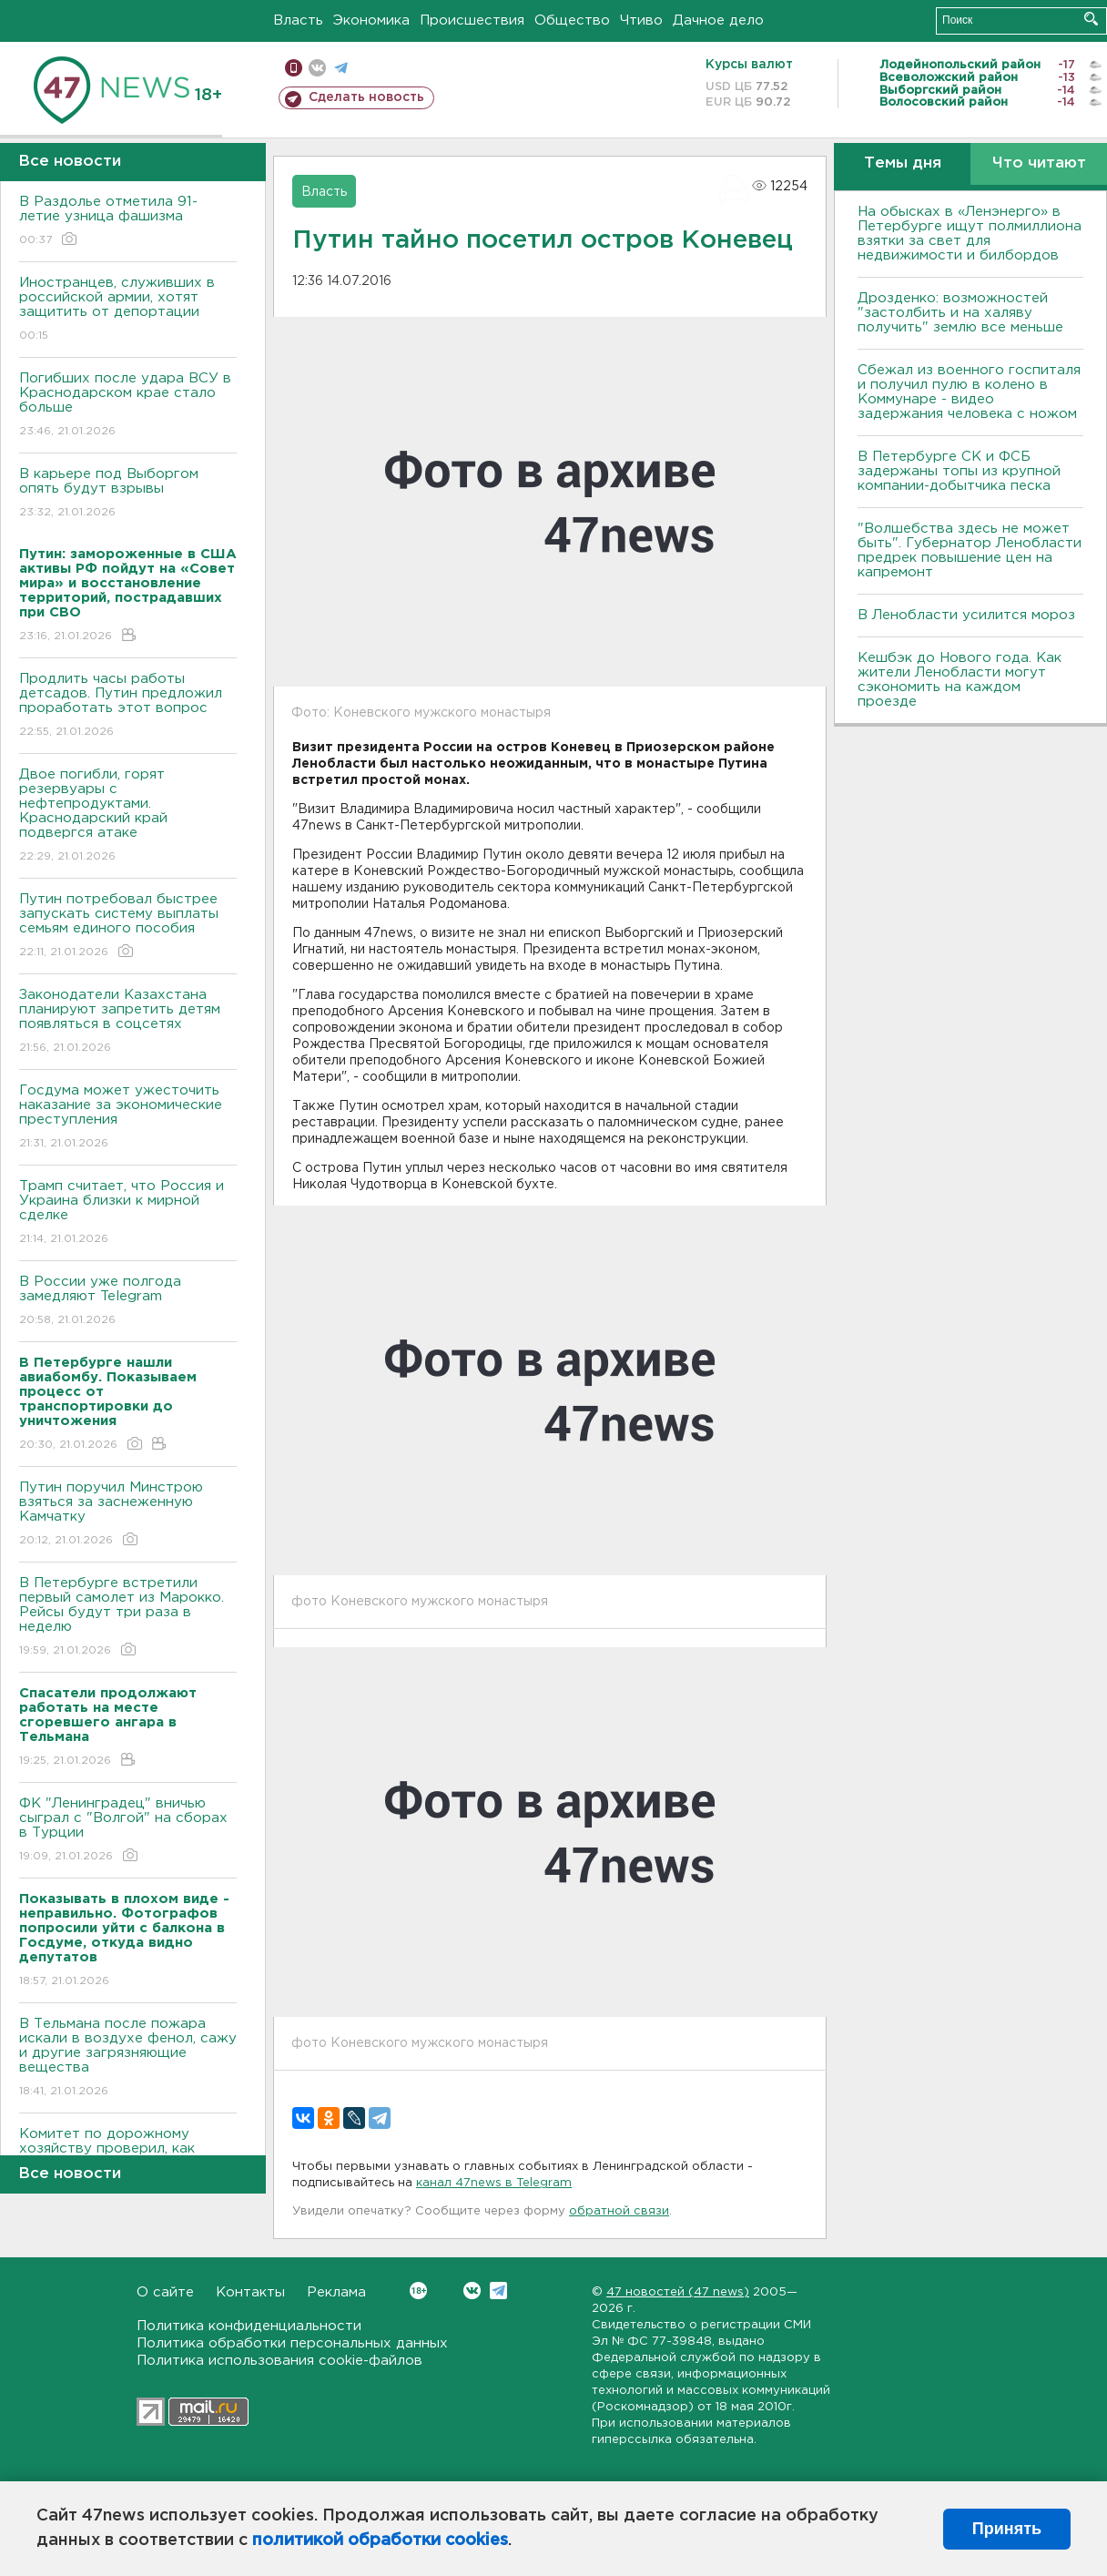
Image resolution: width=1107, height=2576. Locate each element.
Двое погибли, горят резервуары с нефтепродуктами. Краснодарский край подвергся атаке (128, 816)
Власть (298, 20)
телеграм (341, 67)
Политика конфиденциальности (249, 2326)
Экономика (371, 20)
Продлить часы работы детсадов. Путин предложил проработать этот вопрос (128, 706)
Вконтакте (418, 2290)
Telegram (498, 2290)
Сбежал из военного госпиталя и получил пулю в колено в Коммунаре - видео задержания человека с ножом (969, 392)
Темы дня (902, 163)
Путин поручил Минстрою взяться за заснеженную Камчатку (128, 1514)
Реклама (336, 2292)
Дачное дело (718, 20)
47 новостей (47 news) (677, 2292)
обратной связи (619, 2211)
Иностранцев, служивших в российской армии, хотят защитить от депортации (128, 310)
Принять (1006, 2529)
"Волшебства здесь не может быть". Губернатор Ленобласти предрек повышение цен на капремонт (970, 550)
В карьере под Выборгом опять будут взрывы (128, 494)
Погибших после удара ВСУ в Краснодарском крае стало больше (128, 405)
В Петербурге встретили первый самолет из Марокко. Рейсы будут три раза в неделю (128, 1617)
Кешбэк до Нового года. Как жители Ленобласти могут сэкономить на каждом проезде (959, 680)
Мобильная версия (293, 67)
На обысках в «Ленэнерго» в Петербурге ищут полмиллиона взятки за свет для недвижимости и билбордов (970, 233)
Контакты (250, 2292)
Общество (572, 20)
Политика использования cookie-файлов (279, 2361)
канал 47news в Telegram (494, 2183)
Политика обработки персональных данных (292, 2343)
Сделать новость (366, 97)
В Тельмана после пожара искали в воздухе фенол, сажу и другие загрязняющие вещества (128, 2058)
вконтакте (317, 67)
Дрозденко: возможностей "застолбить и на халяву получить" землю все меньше (960, 312)
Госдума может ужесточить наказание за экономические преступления (128, 1117)
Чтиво (641, 20)
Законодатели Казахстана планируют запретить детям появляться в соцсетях (128, 1022)
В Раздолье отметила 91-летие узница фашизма (128, 222)
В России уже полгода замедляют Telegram (128, 1302)
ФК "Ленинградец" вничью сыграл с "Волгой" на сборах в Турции (128, 1830)
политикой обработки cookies (380, 2540)
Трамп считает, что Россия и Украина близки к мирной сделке (128, 1213)
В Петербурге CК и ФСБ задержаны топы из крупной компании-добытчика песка (959, 471)
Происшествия (472, 20)
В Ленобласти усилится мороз (966, 615)
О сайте (165, 2292)
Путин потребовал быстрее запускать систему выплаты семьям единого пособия (128, 926)
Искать (1091, 18)
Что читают (1039, 163)
